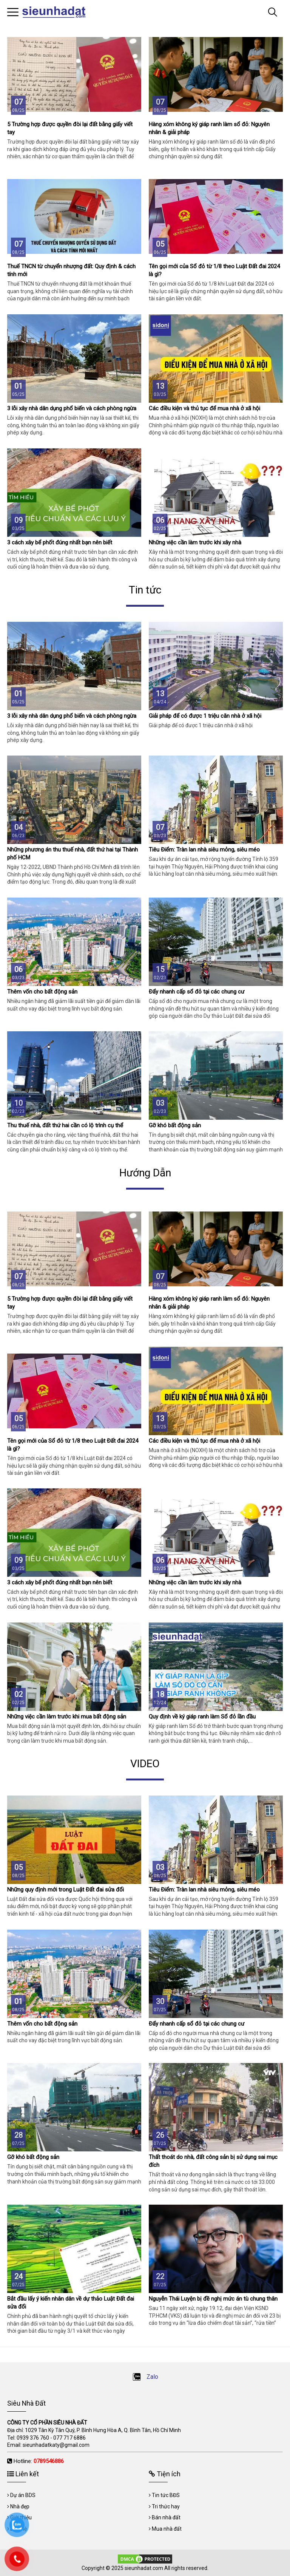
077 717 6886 (69, 2438)
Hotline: (39, 2461)
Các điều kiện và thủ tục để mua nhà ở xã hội (204, 408)
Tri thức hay (166, 2506)
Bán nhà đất (166, 2517)
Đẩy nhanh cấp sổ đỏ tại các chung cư (196, 991)
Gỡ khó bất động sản (175, 1125)
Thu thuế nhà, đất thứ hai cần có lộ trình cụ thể (65, 1125)
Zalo (145, 2376)
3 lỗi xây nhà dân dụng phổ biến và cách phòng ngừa (71, 408)
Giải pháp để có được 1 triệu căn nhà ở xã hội (205, 715)
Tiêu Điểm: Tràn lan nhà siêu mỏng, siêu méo (204, 849)
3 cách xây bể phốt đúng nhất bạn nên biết (59, 542)
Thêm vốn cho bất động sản (42, 991)
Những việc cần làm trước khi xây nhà (195, 542)
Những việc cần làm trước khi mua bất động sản (66, 1716)
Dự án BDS (22, 2495)
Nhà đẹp (19, 2506)
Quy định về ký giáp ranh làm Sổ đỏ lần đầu (202, 1716)
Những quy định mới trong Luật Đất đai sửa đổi (65, 1889)
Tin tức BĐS (166, 2495)
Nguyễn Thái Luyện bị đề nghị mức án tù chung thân (213, 2298)
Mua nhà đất (167, 2529)
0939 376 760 (33, 2438)
